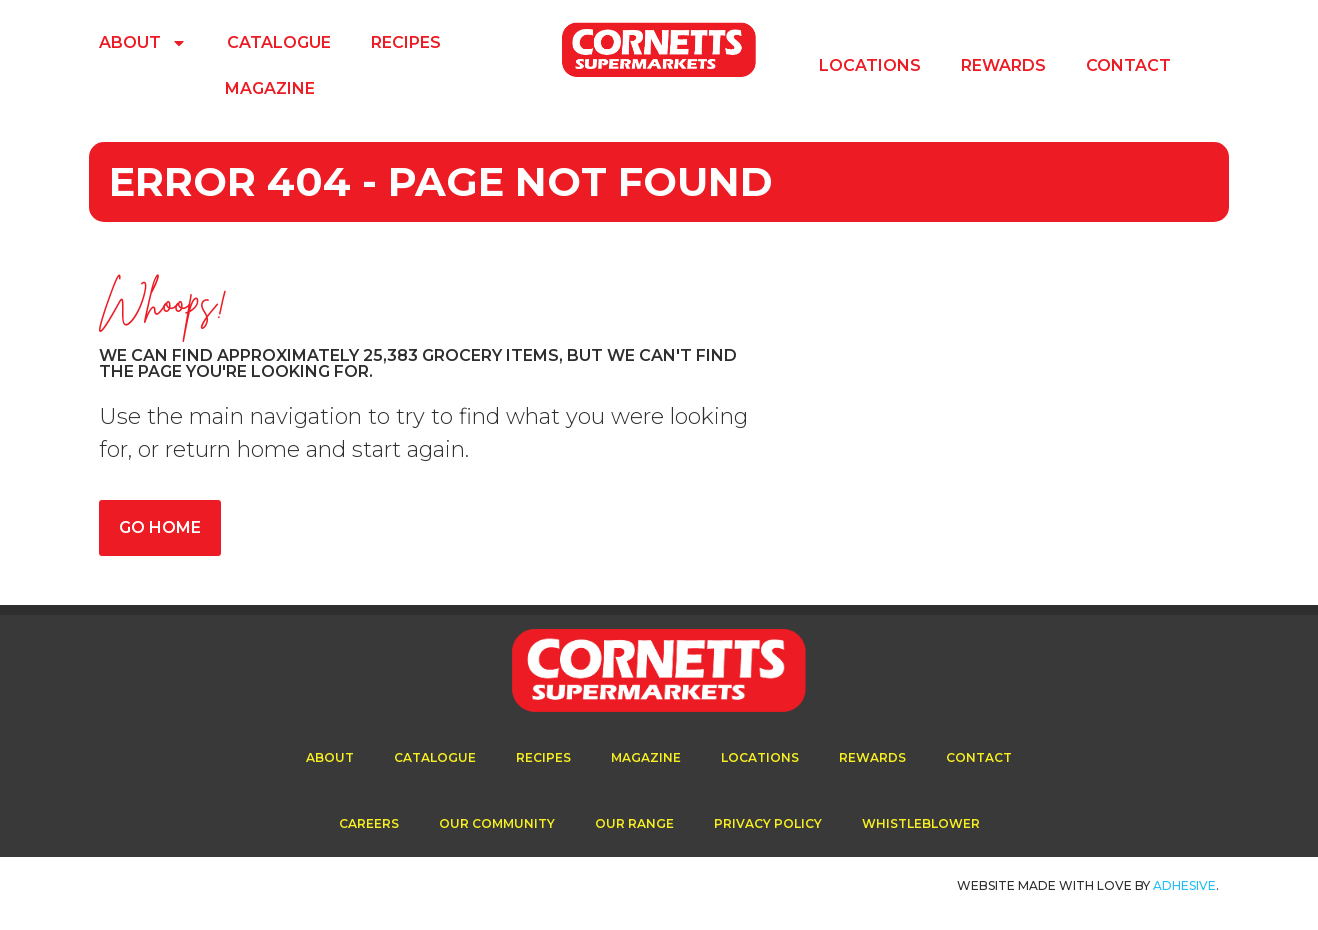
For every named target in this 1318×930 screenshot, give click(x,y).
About (143, 43)
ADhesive (1184, 885)
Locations (870, 65)
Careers (369, 823)
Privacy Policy (768, 823)
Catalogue (279, 42)
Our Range (634, 823)
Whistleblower (921, 823)
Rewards (1003, 65)
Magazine (270, 88)
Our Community (497, 823)
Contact (1128, 65)
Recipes (406, 42)
